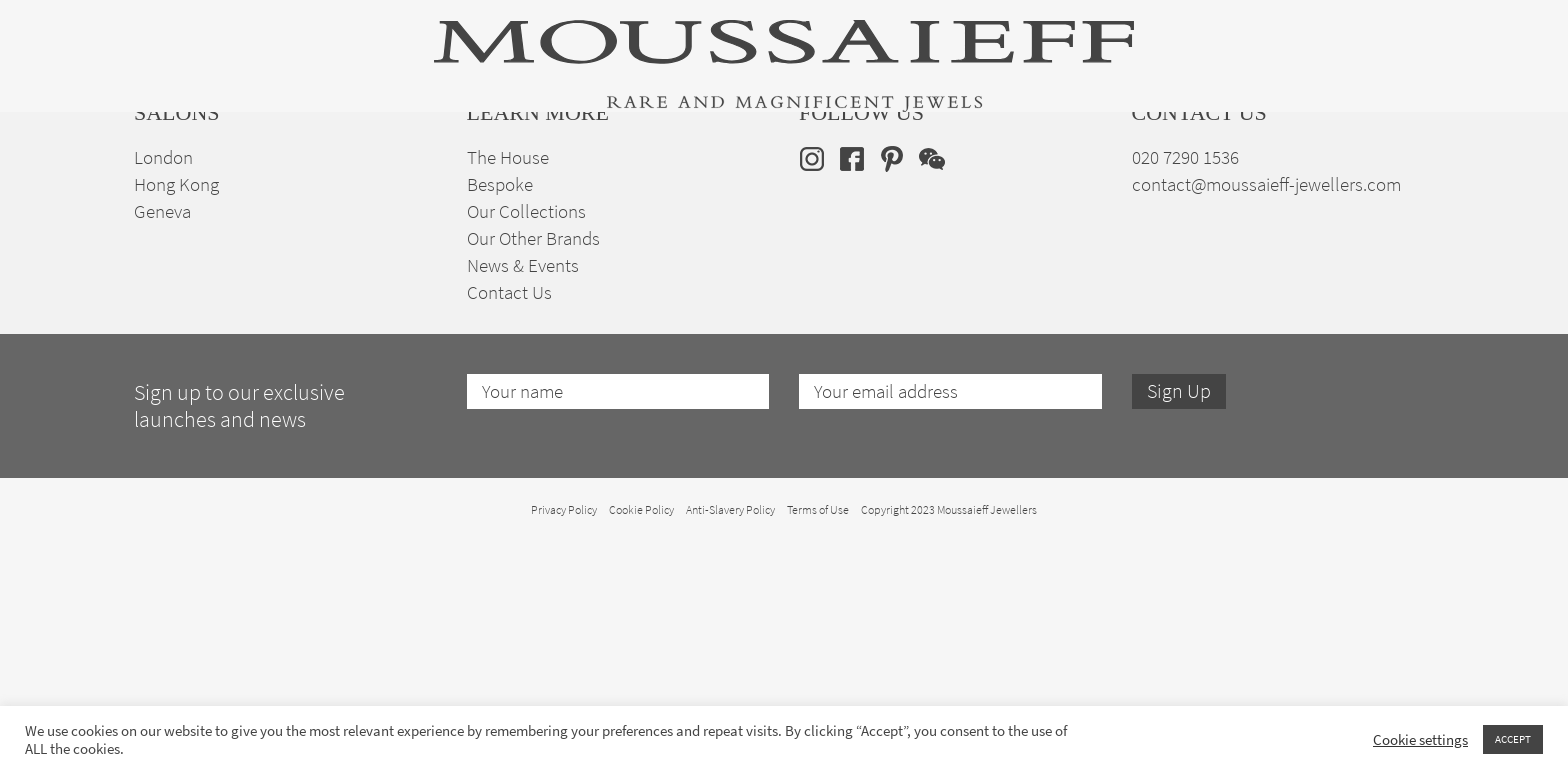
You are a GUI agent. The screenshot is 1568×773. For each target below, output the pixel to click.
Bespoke (500, 415)
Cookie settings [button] (1420, 740)
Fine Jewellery (396, 193)
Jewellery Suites (564, 193)
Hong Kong (176, 415)
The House (1213, 193)
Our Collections (526, 442)
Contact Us (509, 523)
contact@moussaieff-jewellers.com (1266, 415)
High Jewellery (236, 193)
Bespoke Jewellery (1051, 193)
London (163, 388)
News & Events (523, 496)
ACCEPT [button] (1513, 739)
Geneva (162, 442)
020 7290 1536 (1185, 388)
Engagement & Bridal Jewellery (802, 193)
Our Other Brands (533, 469)
